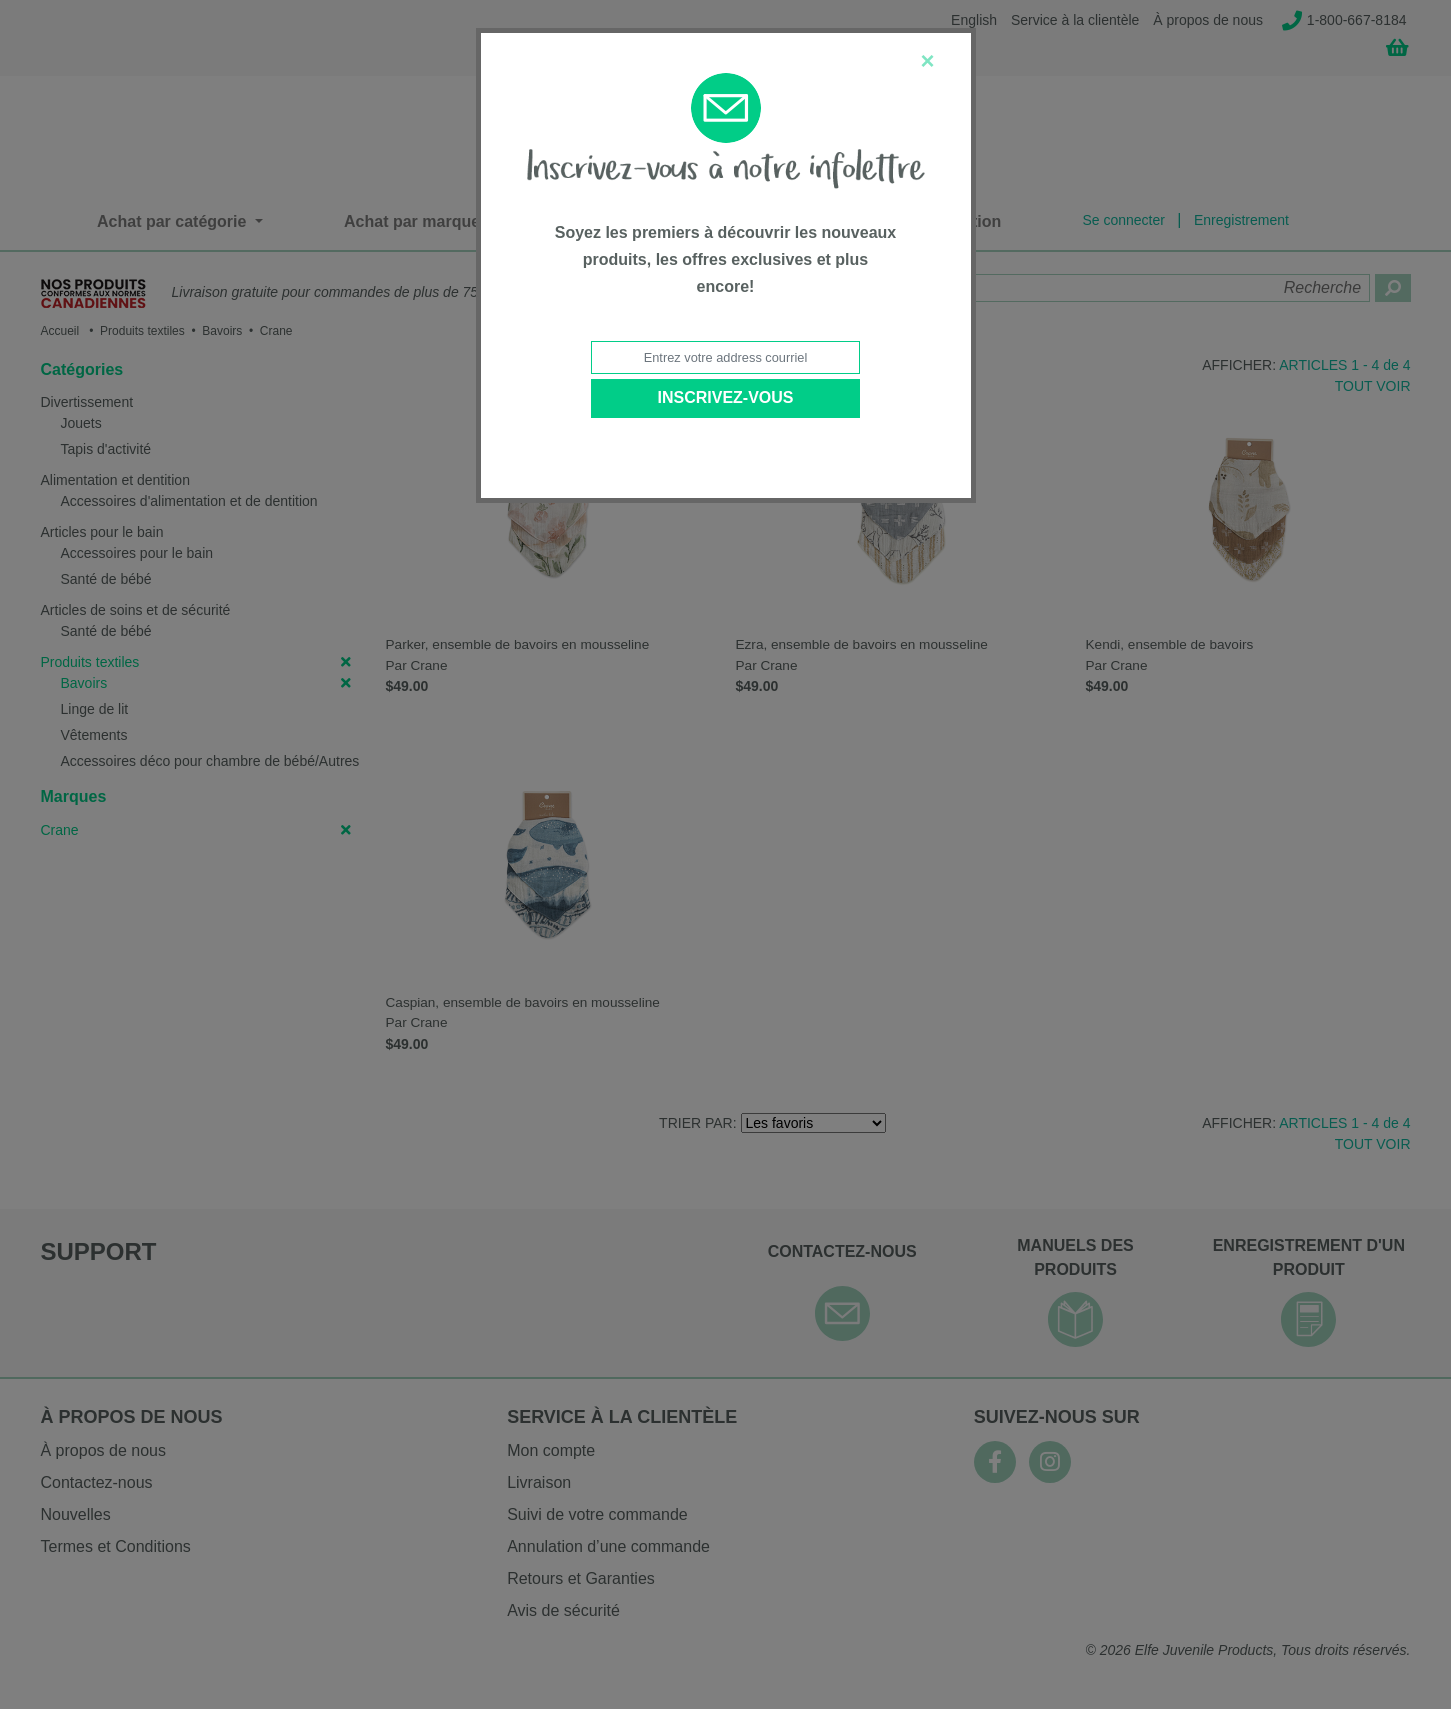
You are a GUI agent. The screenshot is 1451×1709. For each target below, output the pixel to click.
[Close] (927, 61)
